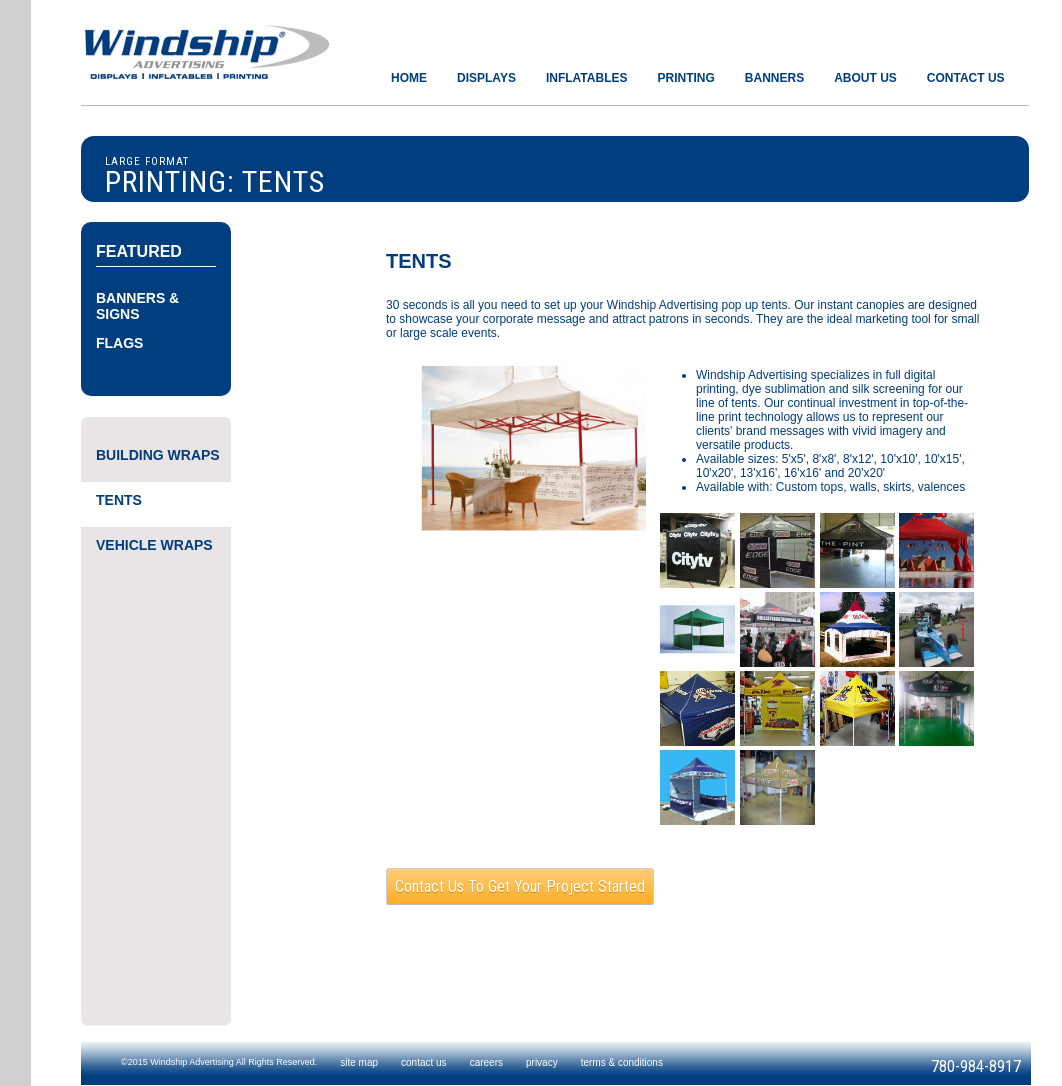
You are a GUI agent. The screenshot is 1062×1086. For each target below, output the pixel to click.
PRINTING (685, 78)
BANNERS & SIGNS (137, 306)
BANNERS (774, 78)
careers (486, 1062)
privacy (542, 1062)
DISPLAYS (486, 78)
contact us (424, 1062)
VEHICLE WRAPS (154, 545)
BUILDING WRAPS (158, 455)
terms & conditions (622, 1062)
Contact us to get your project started (520, 886)
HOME (409, 78)
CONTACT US (966, 78)
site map (359, 1062)
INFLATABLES (587, 78)
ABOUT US (865, 78)
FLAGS (119, 343)
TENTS (119, 500)
